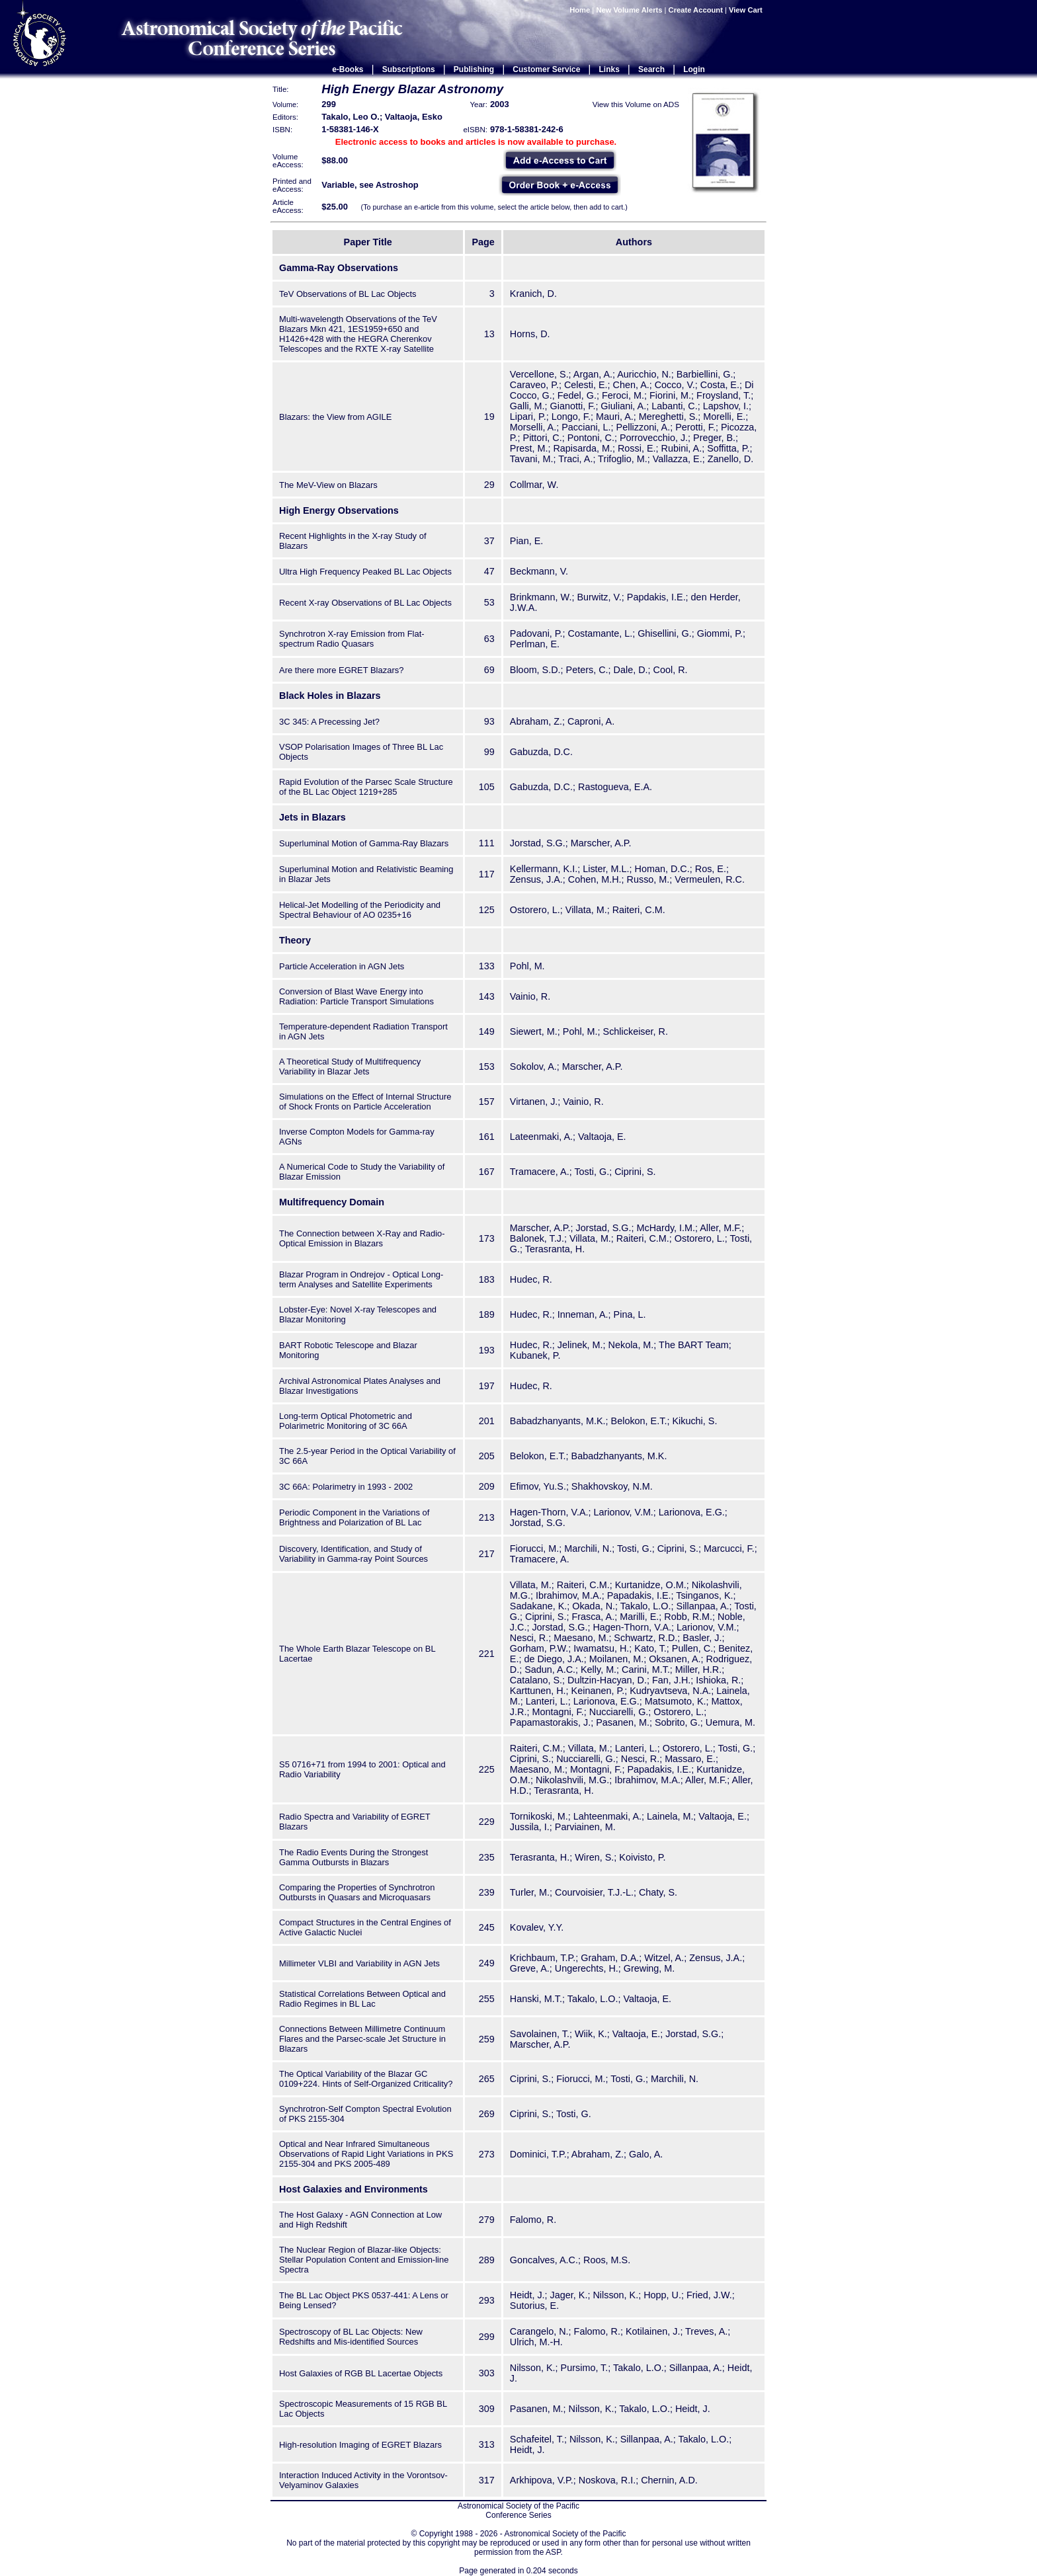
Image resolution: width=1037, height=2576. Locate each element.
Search (651, 69)
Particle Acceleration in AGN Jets (341, 966)
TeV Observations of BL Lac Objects (348, 294)
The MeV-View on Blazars (328, 485)
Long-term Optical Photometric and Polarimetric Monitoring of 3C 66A (345, 1421)
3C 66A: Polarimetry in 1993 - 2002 (346, 1487)
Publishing (474, 69)
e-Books (347, 69)
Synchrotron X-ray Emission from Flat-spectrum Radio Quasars (352, 639)
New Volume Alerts (629, 10)
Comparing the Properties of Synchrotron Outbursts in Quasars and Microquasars (357, 1892)
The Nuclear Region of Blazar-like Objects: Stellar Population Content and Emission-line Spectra (363, 2259)
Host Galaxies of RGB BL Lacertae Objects (360, 2373)
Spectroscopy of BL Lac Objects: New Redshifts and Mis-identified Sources (351, 2337)
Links (609, 69)
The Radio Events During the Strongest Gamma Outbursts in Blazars (353, 1857)
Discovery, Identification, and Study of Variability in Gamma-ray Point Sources (353, 1554)
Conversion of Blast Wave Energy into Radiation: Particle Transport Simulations (356, 996)
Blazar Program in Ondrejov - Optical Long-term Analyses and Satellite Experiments (361, 1279)
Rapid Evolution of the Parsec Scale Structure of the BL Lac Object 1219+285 (366, 787)
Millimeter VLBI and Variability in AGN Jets (359, 1963)
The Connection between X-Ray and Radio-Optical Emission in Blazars (362, 1238)
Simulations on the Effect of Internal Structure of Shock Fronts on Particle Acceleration (365, 1101)
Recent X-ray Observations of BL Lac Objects (365, 603)
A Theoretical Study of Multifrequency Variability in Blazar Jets (350, 1066)
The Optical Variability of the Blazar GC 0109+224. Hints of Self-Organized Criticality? (365, 2079)
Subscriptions (408, 69)
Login (694, 69)
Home (579, 10)
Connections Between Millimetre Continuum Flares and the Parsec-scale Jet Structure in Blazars (362, 2039)
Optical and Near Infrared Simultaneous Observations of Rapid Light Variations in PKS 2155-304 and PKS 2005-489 (366, 2154)
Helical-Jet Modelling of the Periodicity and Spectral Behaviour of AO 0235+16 (359, 910)
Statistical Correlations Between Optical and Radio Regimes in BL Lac (362, 1999)
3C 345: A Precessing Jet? (329, 722)
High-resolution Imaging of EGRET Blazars (360, 2445)
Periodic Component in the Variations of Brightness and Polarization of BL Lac (354, 1517)
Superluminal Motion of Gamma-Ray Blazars (363, 843)
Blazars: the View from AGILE (335, 417)
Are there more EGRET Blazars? (341, 670)
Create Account (696, 10)
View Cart (747, 10)
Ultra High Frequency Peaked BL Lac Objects (365, 572)
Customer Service (546, 69)
